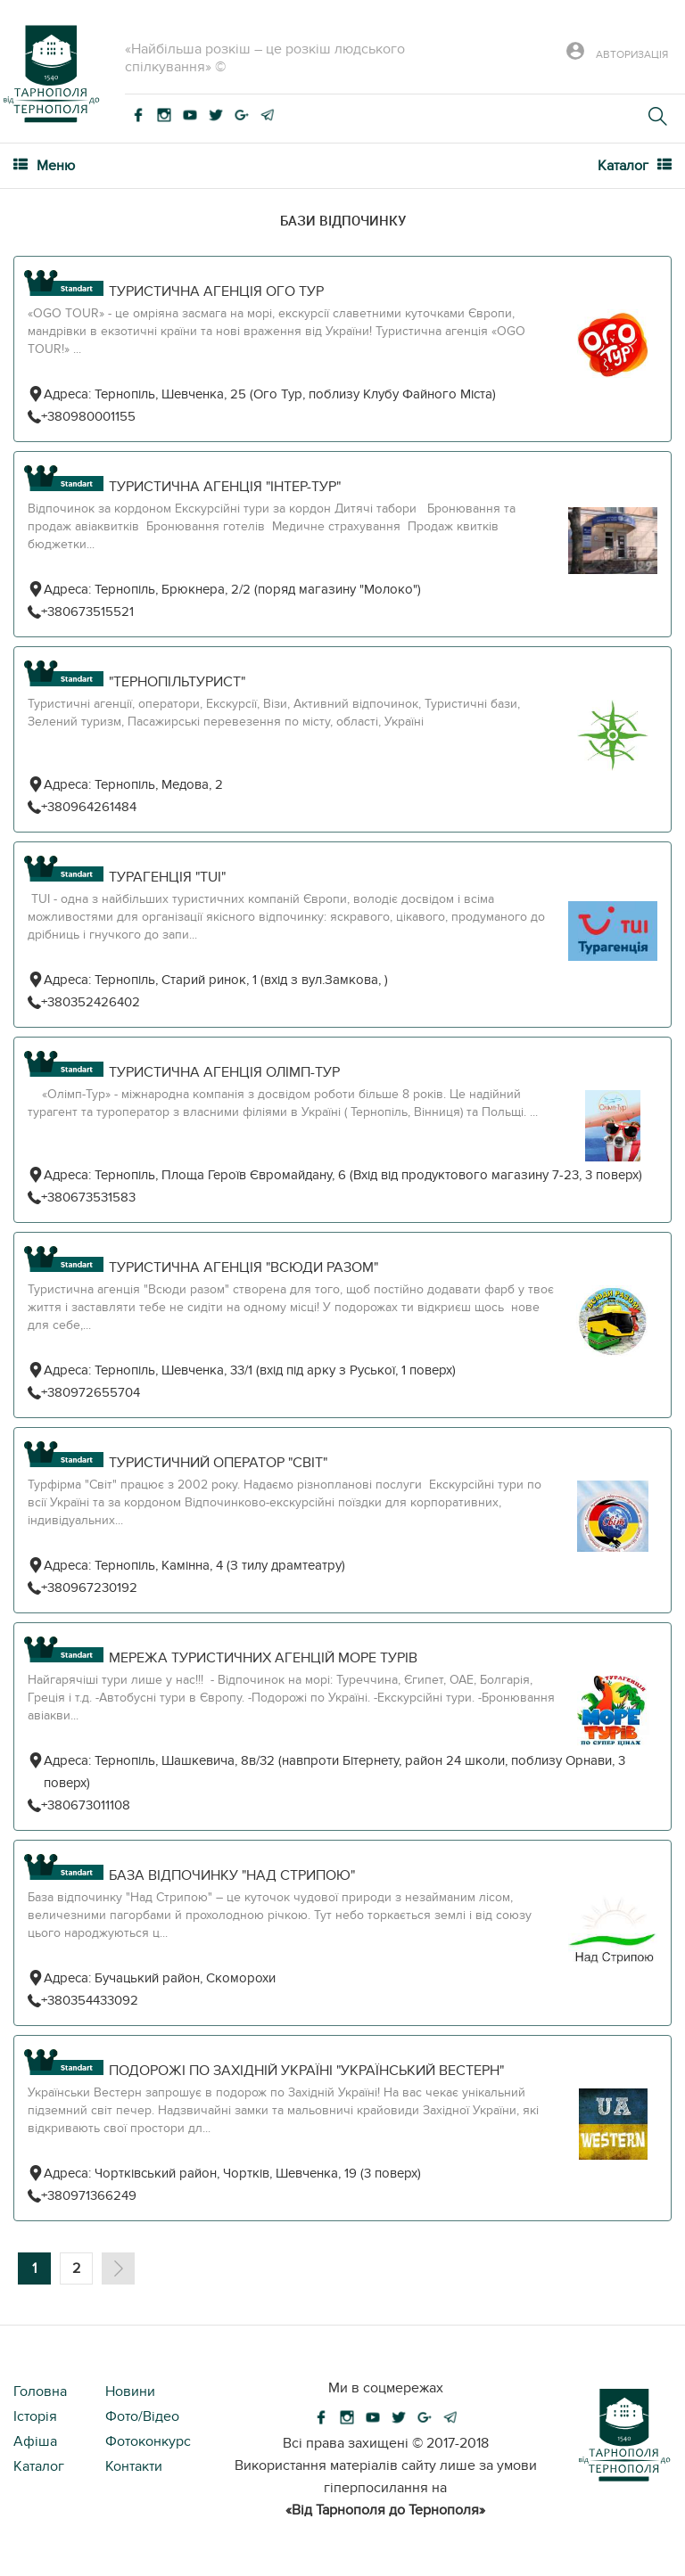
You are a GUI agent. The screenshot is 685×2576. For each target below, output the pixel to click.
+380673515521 (87, 611)
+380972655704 (90, 1392)
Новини (130, 2391)
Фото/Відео (142, 2416)
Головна (40, 2391)
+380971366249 (88, 2195)
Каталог (38, 2466)
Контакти (133, 2466)
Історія (35, 2416)
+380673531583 (88, 1197)
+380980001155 (88, 416)
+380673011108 (85, 1805)
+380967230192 (89, 1587)
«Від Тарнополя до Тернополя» (385, 2510)
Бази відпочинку (343, 220)
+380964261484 (88, 807)
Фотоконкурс (148, 2441)
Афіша (35, 2441)
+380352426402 (90, 1002)
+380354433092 (89, 2000)
